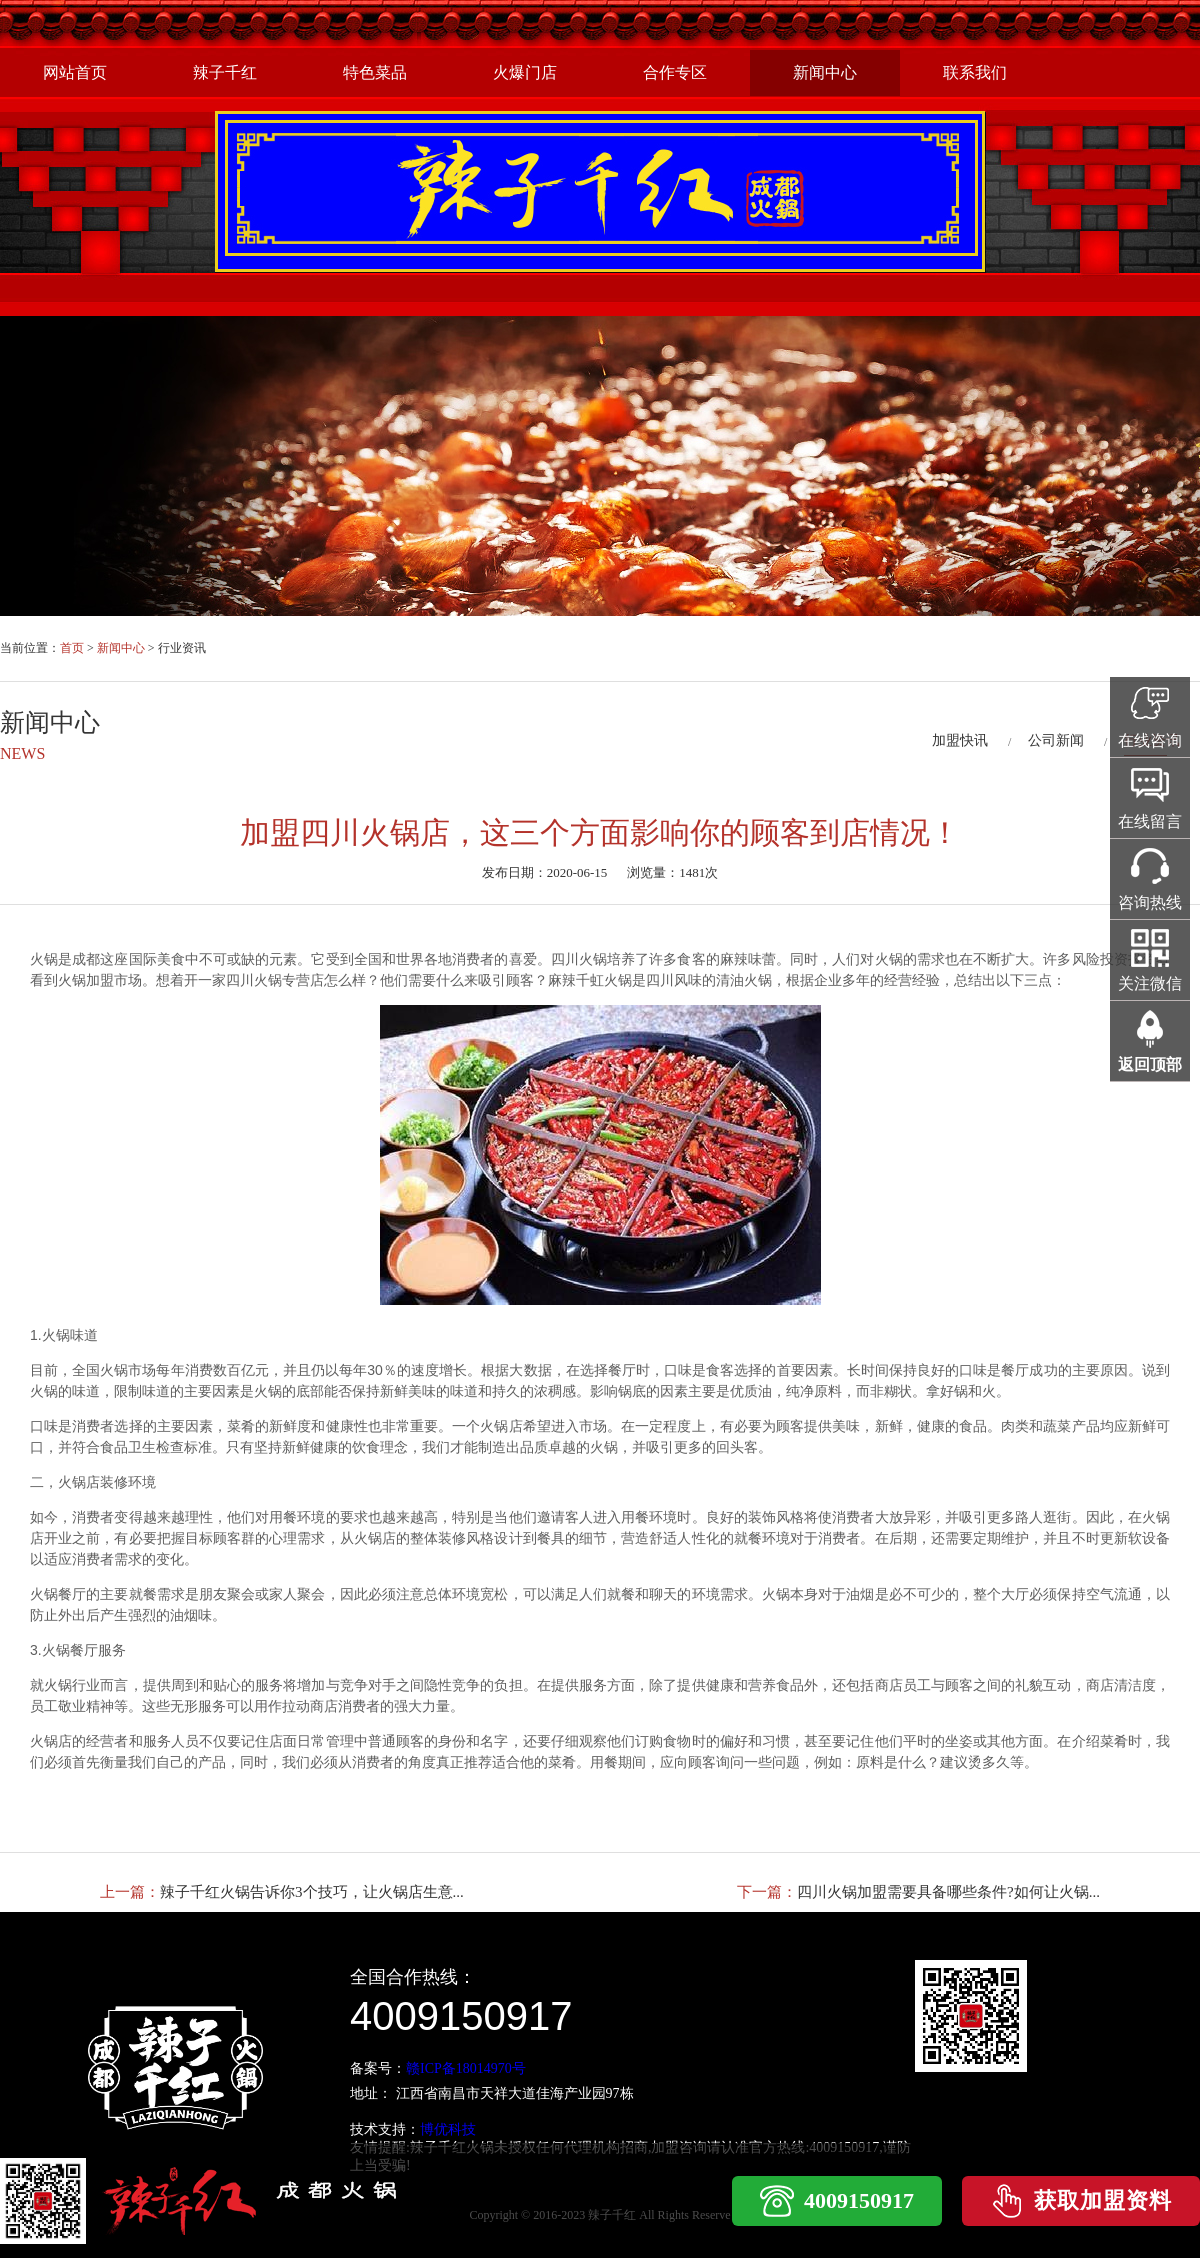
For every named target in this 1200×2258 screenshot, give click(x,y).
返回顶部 (1150, 1064)
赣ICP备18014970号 (466, 2068)
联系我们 (975, 72)
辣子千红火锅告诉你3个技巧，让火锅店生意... (312, 1892)
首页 (72, 648)
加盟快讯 (960, 740)
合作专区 (675, 72)
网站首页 (75, 72)
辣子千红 (225, 72)
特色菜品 (375, 72)
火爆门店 (525, 72)
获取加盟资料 (1103, 2200)
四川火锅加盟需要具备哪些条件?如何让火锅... (948, 1892)
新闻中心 (825, 72)
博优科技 (448, 2129)
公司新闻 (1056, 740)
